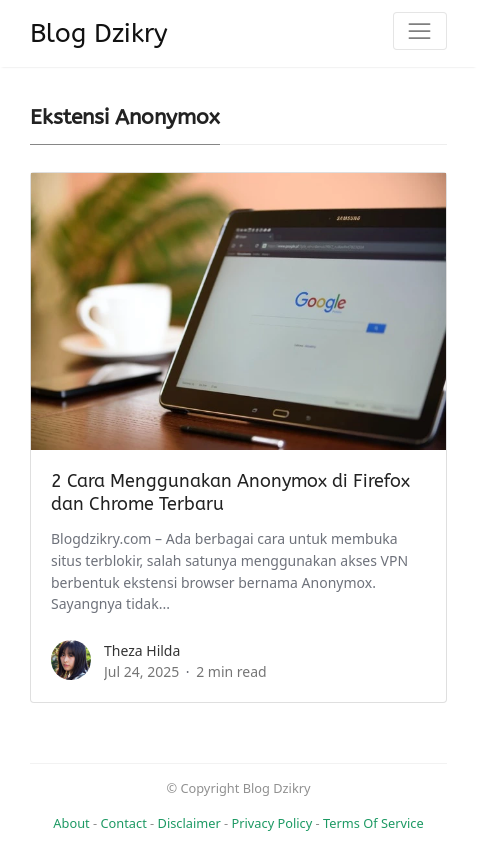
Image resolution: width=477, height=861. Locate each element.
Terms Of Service (373, 823)
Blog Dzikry (99, 33)
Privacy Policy (272, 823)
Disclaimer (189, 823)
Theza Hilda (142, 650)
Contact (123, 823)
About (71, 823)
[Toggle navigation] (420, 31)
